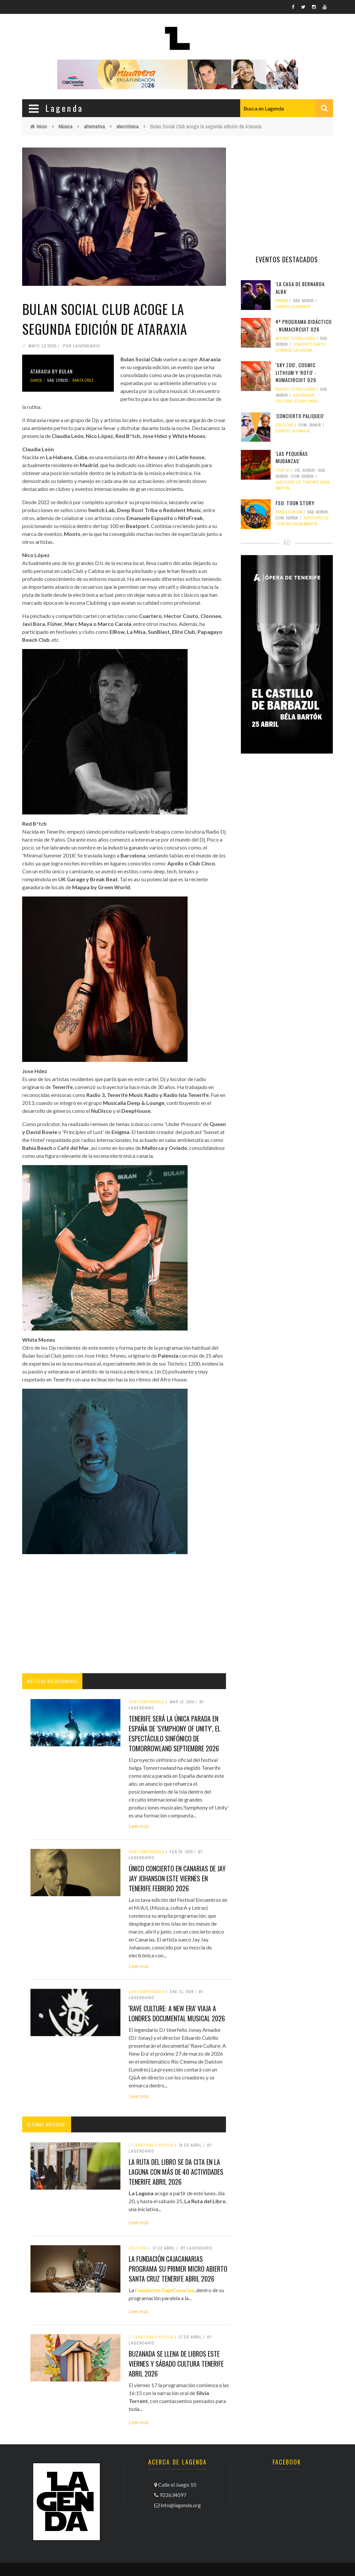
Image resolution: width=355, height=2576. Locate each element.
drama (282, 300)
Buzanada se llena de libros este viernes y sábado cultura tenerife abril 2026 (176, 2364)
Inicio (42, 126)
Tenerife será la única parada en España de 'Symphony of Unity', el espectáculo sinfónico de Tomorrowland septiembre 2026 (174, 1733)
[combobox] (286, 108)
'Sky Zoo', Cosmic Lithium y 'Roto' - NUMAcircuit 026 (296, 372)
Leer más (139, 1826)
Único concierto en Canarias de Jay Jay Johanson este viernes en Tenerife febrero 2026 (177, 1878)
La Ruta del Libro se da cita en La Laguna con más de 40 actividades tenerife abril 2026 (176, 2172)
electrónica (127, 126)
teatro (283, 470)
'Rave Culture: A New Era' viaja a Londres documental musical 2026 (177, 2013)
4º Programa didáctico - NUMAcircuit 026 (304, 325)
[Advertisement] (124, 1613)
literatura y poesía (151, 2145)
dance (36, 380)
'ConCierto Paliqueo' (300, 415)
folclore (285, 425)
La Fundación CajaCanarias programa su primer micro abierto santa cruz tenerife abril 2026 (178, 2269)
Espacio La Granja (293, 306)
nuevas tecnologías (295, 338)
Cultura (138, 2248)
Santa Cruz (83, 380)
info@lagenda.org (180, 2505)
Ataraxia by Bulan (51, 371)
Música (65, 126)
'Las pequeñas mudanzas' (292, 457)
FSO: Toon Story (295, 502)
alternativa (94, 126)
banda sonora (289, 512)
